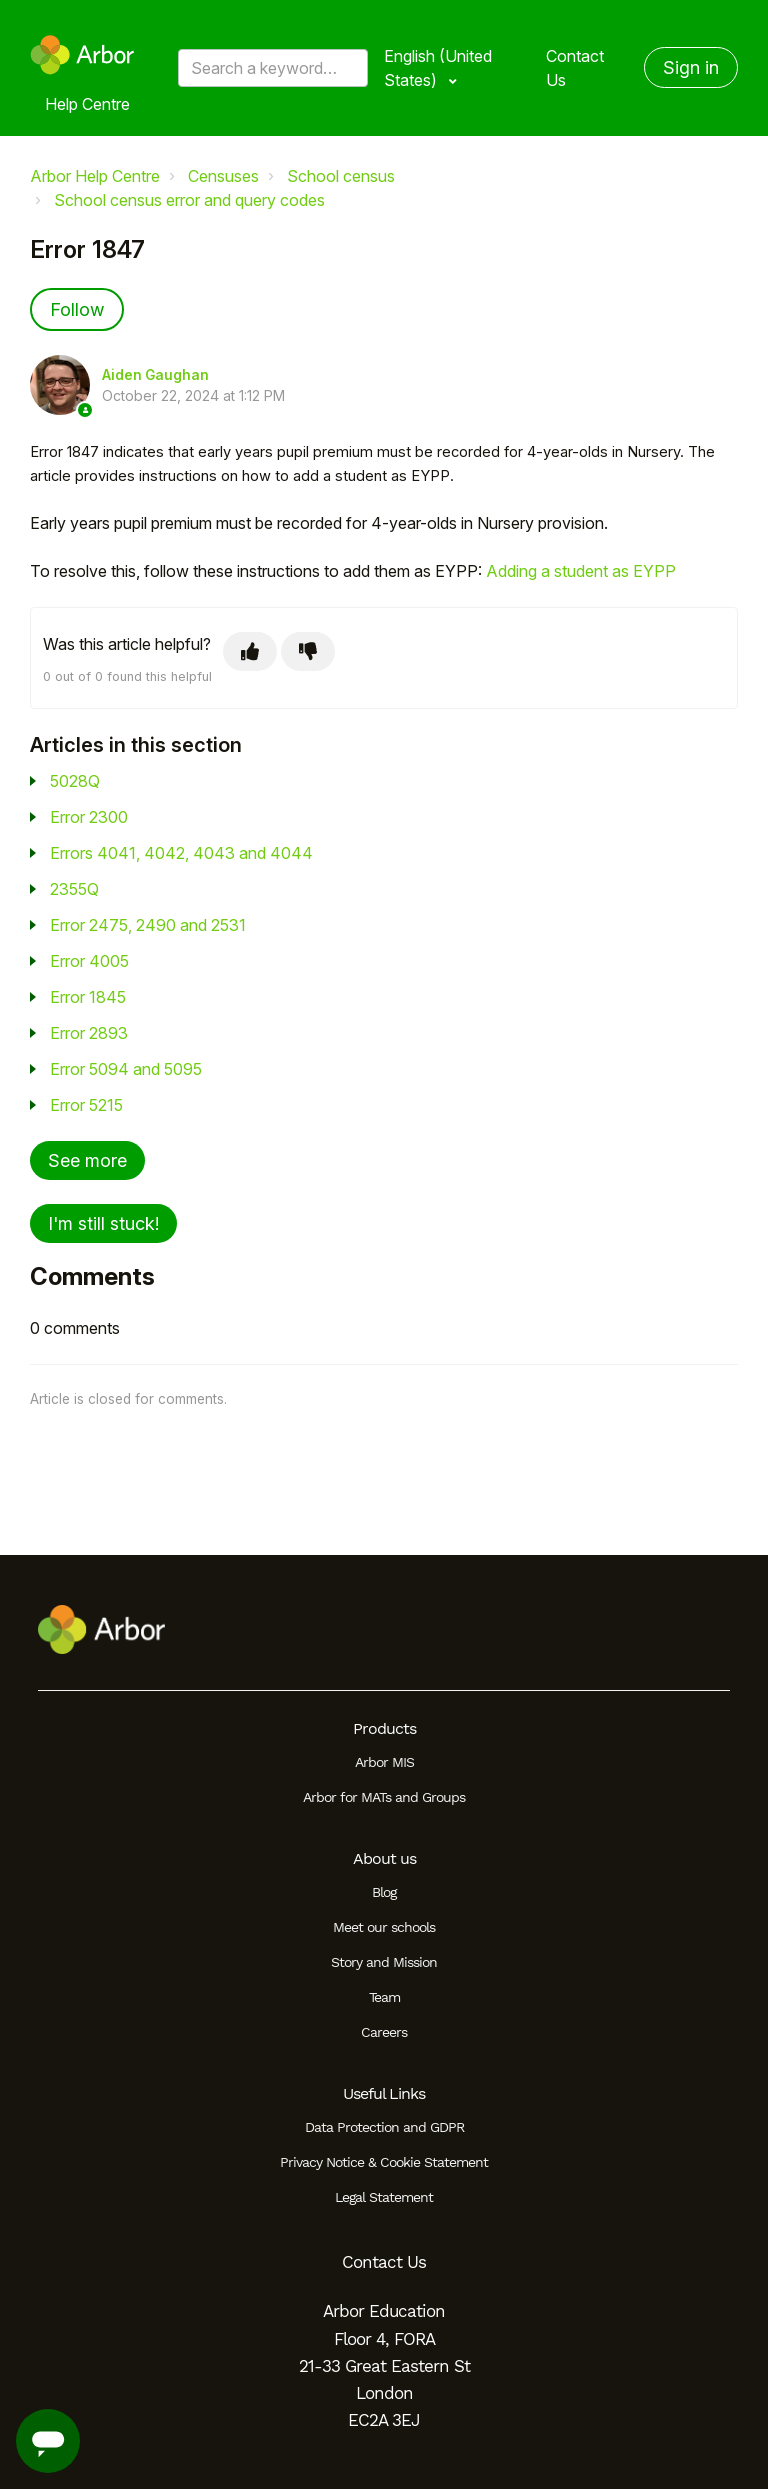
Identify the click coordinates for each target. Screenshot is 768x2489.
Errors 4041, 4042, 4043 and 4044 (181, 853)
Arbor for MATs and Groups (384, 1797)
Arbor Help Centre (95, 176)
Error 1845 (88, 997)
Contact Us (575, 68)
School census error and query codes (189, 200)
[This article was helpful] (250, 651)
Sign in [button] (691, 67)
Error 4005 (89, 961)
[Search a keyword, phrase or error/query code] (273, 68)
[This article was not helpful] (308, 651)
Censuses (223, 176)
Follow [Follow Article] (77, 309)
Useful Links (384, 2093)
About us (384, 1858)
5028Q (75, 781)
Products (384, 1728)
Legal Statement (384, 2197)
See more (87, 1160)
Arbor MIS (384, 1762)
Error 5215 (86, 1105)
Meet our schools (384, 1927)
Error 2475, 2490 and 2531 (148, 925)
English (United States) (438, 68)
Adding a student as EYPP (581, 571)
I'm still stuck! (103, 1223)
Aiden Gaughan (155, 375)
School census (341, 176)
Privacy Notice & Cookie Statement (384, 2162)
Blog (384, 1892)
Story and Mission (384, 1962)
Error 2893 (89, 1033)
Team (384, 1997)
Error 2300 (89, 817)
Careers (384, 2032)
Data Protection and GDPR (384, 2127)
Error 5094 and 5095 (126, 1069)
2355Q (74, 889)
